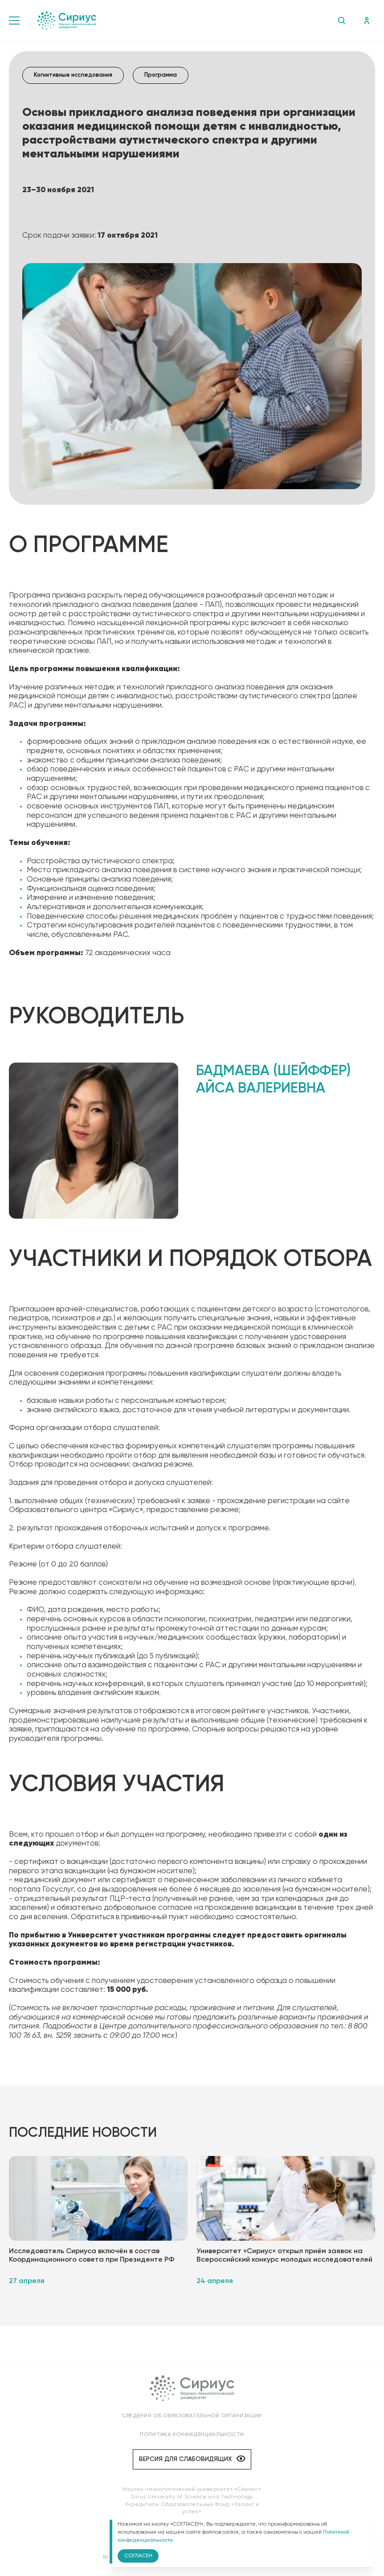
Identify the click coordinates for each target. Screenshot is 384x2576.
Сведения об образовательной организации (192, 2416)
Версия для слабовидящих (192, 2459)
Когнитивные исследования (73, 75)
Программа (160, 75)
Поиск (341, 20)
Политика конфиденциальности (192, 2434)
